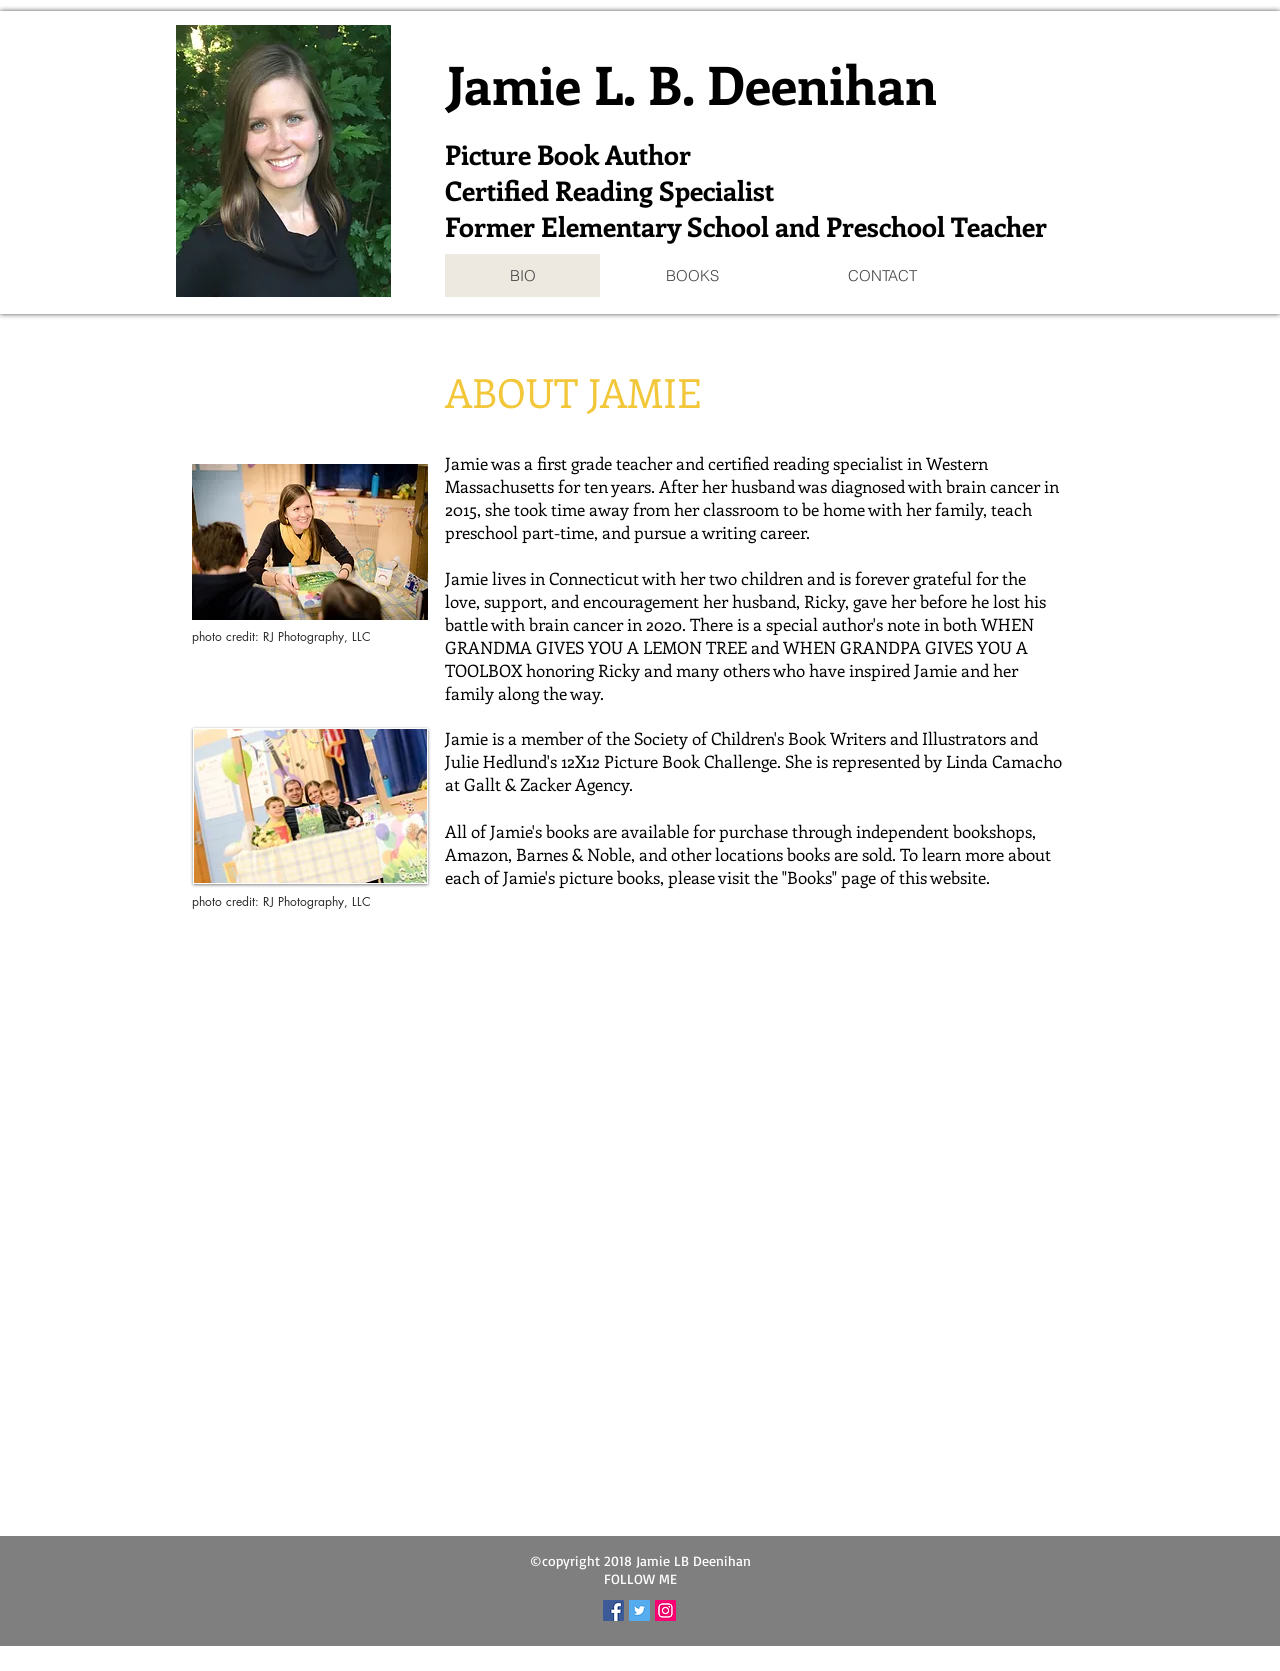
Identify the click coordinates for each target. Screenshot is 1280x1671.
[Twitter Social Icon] (639, 1610)
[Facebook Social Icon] (613, 1610)
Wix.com (763, 1659)
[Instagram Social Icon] (665, 1610)
